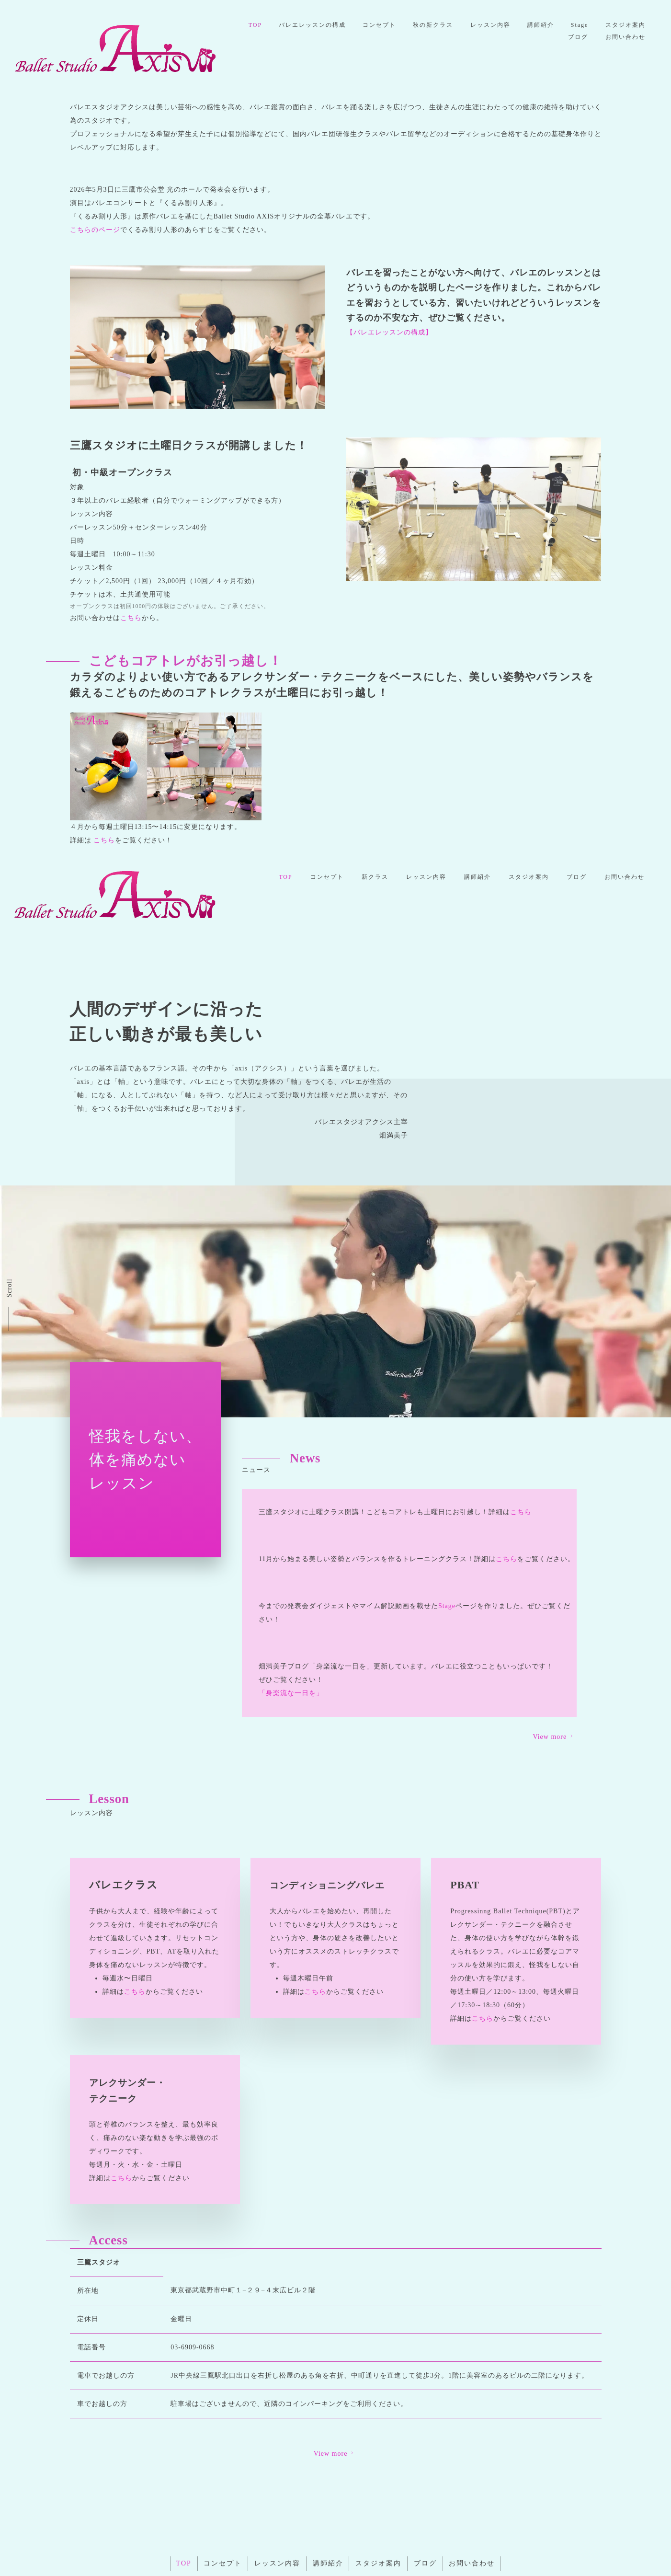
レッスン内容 (544, 25)
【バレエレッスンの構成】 (389, 332)
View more (335, 2387)
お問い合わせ (624, 36)
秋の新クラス (486, 25)
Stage (636, 25)
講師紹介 (595, 25)
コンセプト (432, 25)
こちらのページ (95, 229)
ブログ (577, 36)
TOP (306, 25)
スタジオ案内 (529, 36)
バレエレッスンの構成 (364, 25)
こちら (131, 617)
